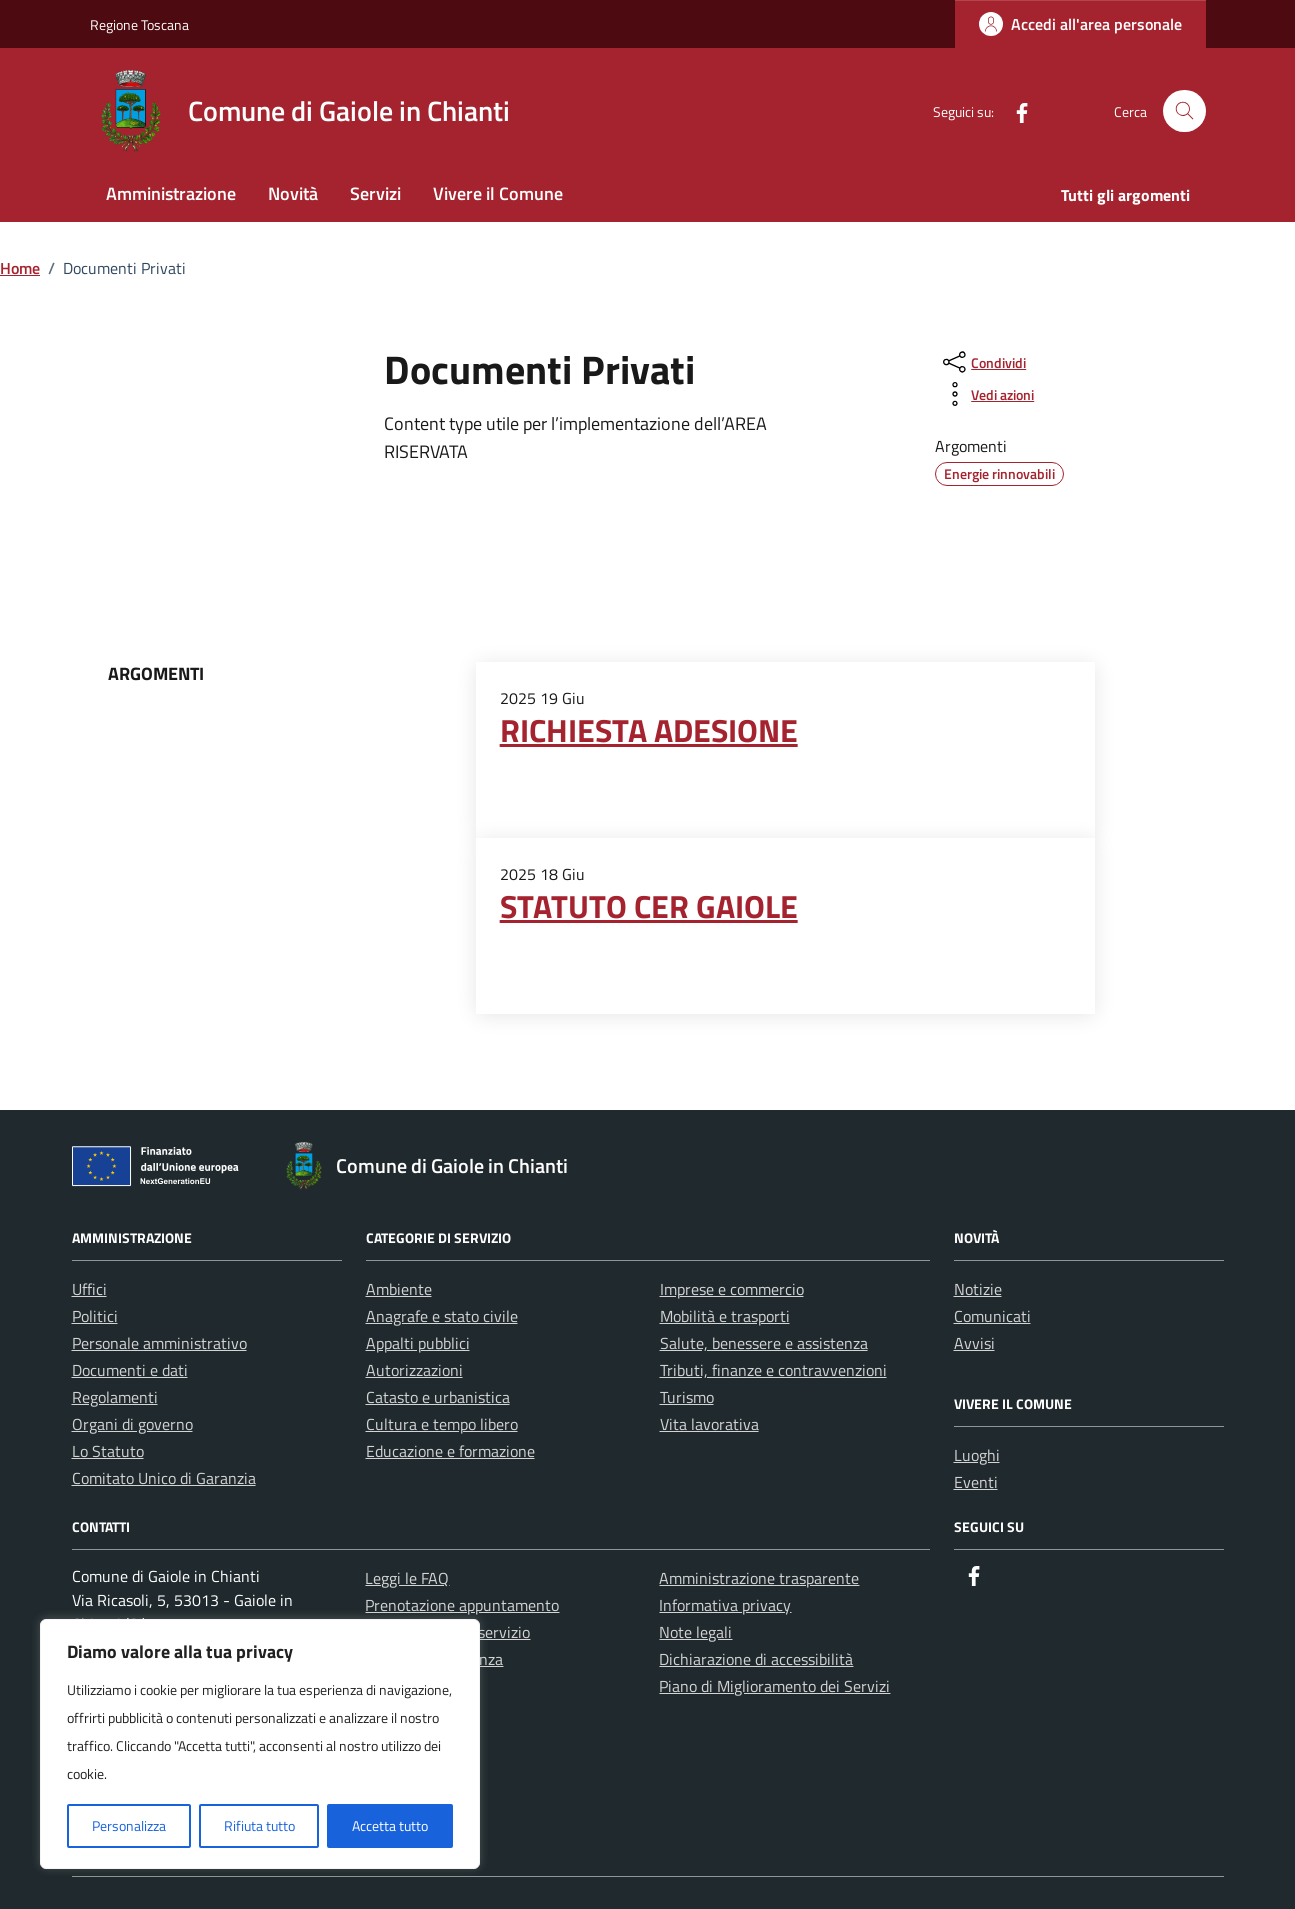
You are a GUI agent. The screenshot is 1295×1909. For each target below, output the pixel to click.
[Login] (1080, 24)
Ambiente (399, 1289)
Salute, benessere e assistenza (764, 1343)
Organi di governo (132, 1424)
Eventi (976, 1482)
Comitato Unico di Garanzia (164, 1478)
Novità (293, 193)
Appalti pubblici (418, 1343)
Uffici (89, 1289)
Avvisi (974, 1343)
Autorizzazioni (414, 1370)
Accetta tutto (390, 1825)
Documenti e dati (130, 1370)
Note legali (695, 1632)
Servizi (375, 193)
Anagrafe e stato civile (442, 1316)
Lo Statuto (108, 1451)
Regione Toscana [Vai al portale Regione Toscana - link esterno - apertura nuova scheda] (139, 24)
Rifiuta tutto (259, 1825)
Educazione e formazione (450, 1451)
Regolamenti (115, 1397)
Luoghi (977, 1455)
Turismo (687, 1397)
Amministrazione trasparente (759, 1578)
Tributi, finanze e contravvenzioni (773, 1370)
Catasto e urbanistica (438, 1397)
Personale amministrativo (159, 1343)
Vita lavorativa (709, 1424)
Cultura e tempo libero (442, 1424)
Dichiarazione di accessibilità (756, 1659)
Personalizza (129, 1825)
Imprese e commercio (732, 1289)
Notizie (978, 1289)
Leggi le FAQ (407, 1578)
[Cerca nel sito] (1184, 111)
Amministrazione (171, 193)
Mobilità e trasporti (725, 1316)
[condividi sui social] (982, 362)
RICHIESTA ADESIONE (649, 730)
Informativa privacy (725, 1605)
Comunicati (992, 1316)
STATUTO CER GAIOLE (649, 906)
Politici (95, 1316)
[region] (260, 1744)
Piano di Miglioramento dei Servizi (774, 1686)
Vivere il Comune (498, 193)
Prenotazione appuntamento (462, 1605)
